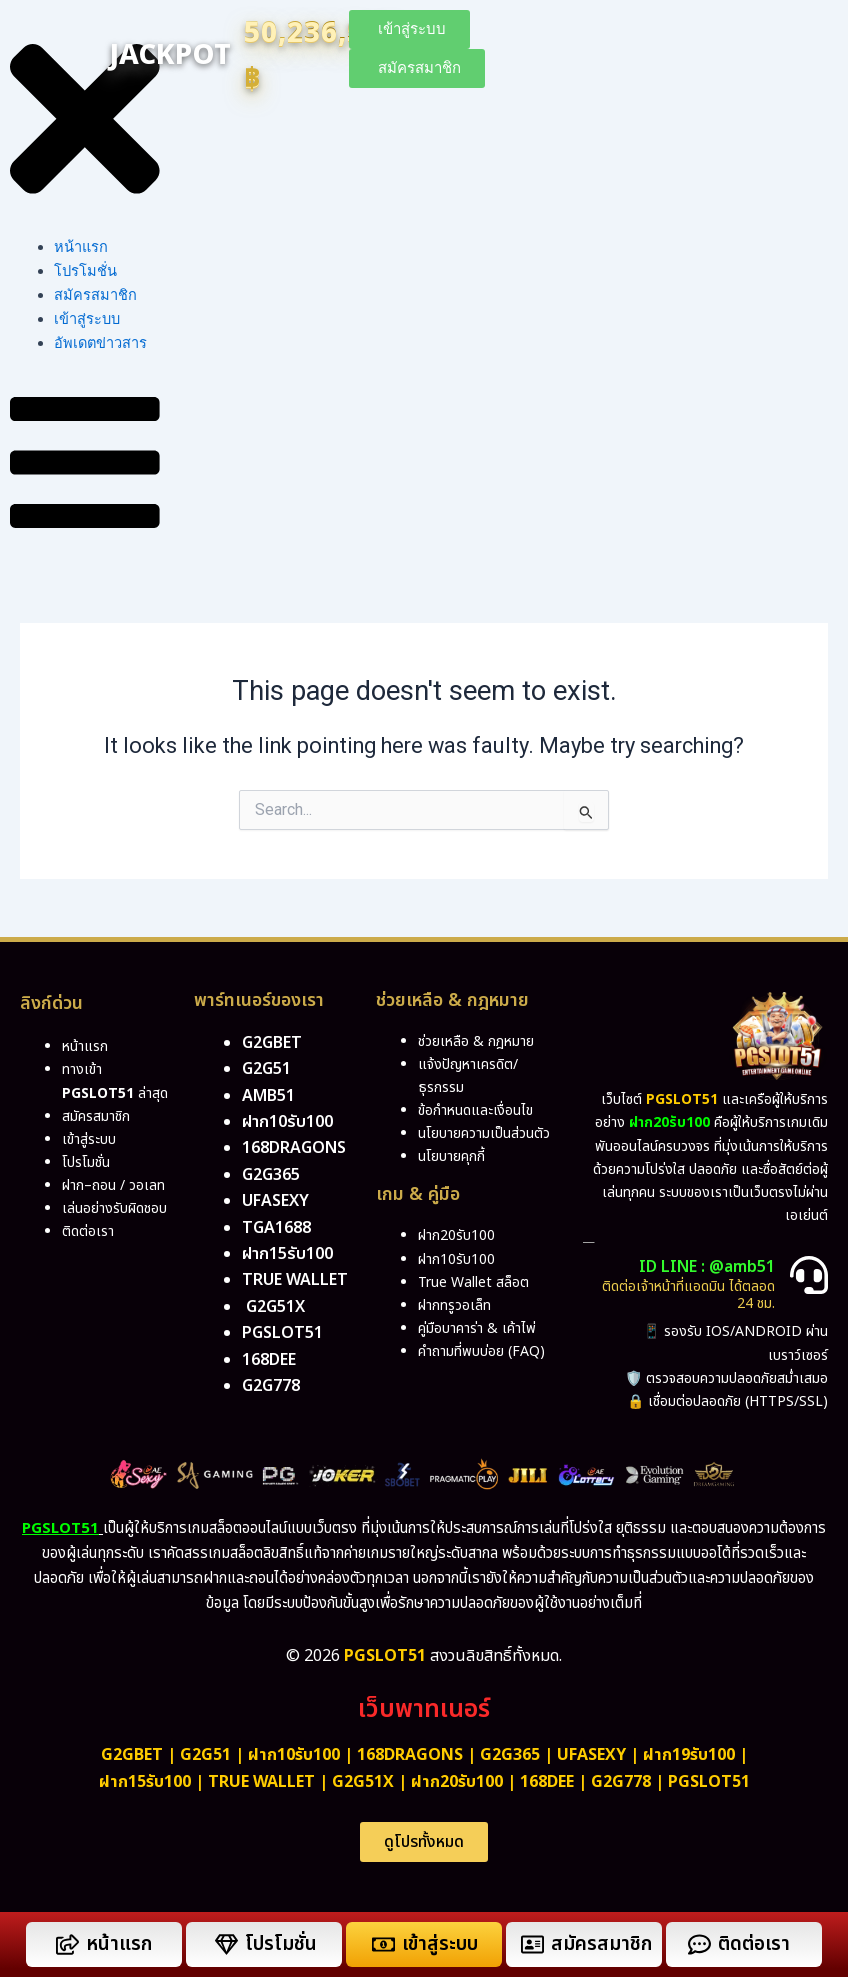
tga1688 (276, 1228)
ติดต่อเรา (88, 1231)
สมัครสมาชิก (95, 295)
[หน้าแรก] (67, 1944)
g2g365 (271, 1175)
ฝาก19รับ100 (689, 1755)
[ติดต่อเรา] (699, 1944)
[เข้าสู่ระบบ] (383, 1944)
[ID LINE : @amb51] (809, 1275)
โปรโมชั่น (85, 271)
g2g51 (266, 1069)
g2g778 (271, 1386)
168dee (547, 1782)
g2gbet (272, 1043)
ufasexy (275, 1201)
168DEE (269, 1360)
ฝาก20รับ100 (457, 1782)
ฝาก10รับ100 (287, 1122)
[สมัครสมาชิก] (532, 1944)
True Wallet (295, 1280)
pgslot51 (282, 1333)
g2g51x (275, 1307)
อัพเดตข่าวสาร (100, 343)
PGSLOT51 (709, 1782)
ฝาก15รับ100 (287, 1254)
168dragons (294, 1148)
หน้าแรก (81, 247)
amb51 (268, 1096)
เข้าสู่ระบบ (87, 319)
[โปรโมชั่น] (226, 1944)
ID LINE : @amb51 (707, 1267)
